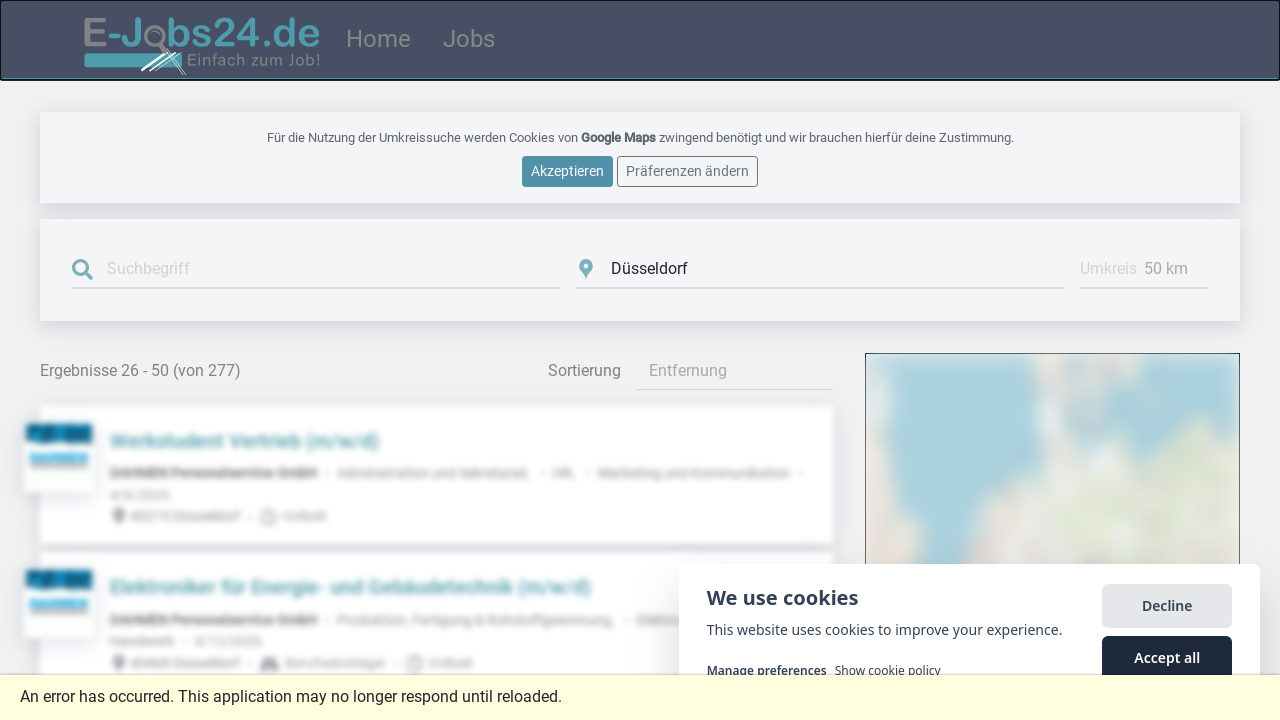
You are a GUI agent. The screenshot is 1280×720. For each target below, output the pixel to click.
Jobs (469, 39)
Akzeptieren (567, 170)
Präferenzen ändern (687, 170)
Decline (1167, 613)
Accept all (1167, 665)
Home (378, 39)
